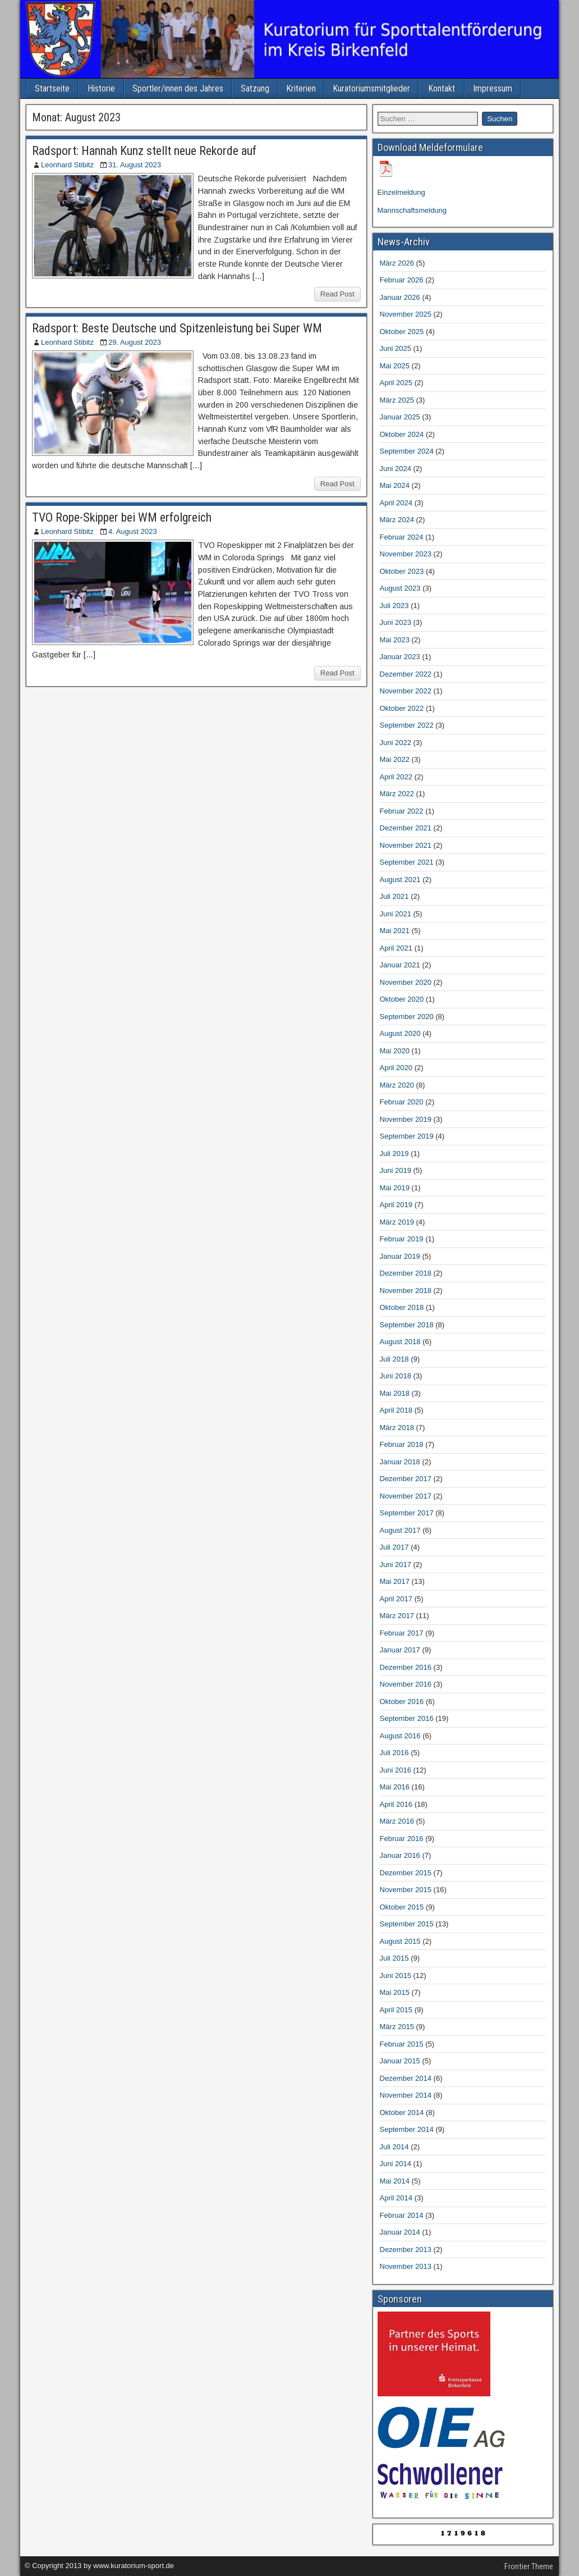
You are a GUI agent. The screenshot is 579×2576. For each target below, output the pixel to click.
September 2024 (407, 451)
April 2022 (396, 777)
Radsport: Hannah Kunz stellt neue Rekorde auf (144, 151)
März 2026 (397, 263)
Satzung (255, 88)
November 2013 (406, 2266)
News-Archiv (404, 242)
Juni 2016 (395, 1770)
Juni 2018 (395, 1376)
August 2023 (400, 588)
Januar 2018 (400, 1462)
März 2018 (397, 1427)
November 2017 (406, 1496)
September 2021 (407, 862)
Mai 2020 (395, 1051)
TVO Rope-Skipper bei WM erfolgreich (122, 517)
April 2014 (396, 2198)
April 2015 (396, 2010)
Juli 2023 (394, 605)
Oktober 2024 (402, 434)
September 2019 (407, 1136)
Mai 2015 (395, 1992)
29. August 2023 (134, 342)
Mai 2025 (395, 366)
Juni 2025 (395, 348)
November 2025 (406, 314)
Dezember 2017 (406, 1478)
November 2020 (406, 982)
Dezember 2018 (406, 1273)
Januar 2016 (400, 1855)
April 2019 (396, 1204)
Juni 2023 (395, 622)
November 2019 (406, 1119)
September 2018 (407, 1325)
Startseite (52, 88)
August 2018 (400, 1341)
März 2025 (397, 400)
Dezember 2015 (406, 1873)
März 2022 (397, 793)
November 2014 (406, 2095)
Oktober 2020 (402, 999)
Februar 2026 (402, 280)
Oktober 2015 (402, 1907)
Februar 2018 (402, 1444)
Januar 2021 (400, 965)
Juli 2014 (394, 2147)
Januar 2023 (400, 656)
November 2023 (406, 554)
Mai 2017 (395, 1581)
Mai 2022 (395, 759)
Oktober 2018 (402, 1307)
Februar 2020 (402, 1102)
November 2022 (406, 691)
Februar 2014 (402, 2215)
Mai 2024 (395, 485)
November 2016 (406, 1684)
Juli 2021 (394, 896)
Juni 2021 (395, 914)
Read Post (337, 294)
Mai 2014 (395, 2181)
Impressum (492, 88)
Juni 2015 (395, 1975)
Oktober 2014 (402, 2112)
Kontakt (441, 88)
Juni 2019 (395, 1170)
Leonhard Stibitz (67, 165)
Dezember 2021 (406, 828)
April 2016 (396, 1804)
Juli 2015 (394, 1958)
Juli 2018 (394, 1359)
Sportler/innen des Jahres (177, 88)
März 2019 (397, 1222)
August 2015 (400, 1941)
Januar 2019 (400, 1256)
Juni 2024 (395, 468)
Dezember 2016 (406, 1667)
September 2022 (407, 725)
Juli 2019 (394, 1153)
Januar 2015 (400, 2061)
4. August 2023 (132, 531)
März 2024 (397, 519)
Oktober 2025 (402, 331)
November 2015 (406, 1889)
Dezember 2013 (406, 2249)
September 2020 (407, 1016)
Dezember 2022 (406, 674)
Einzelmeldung (401, 192)
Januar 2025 (400, 417)
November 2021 (406, 845)
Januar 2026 (400, 297)
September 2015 (407, 1924)
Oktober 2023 (402, 571)
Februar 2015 (402, 2044)
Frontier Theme (528, 2566)
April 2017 (396, 1599)
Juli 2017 (394, 1547)
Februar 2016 (402, 1838)
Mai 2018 (395, 1393)
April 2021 (396, 948)
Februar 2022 (402, 811)
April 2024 (396, 503)
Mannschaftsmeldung (412, 210)
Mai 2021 (395, 930)
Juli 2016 (394, 1752)
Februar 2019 (402, 1239)
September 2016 (407, 1718)
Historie (101, 88)
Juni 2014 (395, 2163)
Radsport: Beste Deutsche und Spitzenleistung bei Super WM (177, 328)
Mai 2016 (395, 1787)
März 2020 (397, 1085)
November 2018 (406, 1290)
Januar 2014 (400, 2232)
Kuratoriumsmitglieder (371, 88)
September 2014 (407, 2129)
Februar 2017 (402, 1633)
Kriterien (301, 88)
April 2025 (396, 382)
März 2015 (397, 2026)
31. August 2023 (134, 165)
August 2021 (400, 879)
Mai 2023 (395, 640)
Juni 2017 (395, 1564)
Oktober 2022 (402, 708)
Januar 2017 (400, 1650)
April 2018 (396, 1410)
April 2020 (396, 1067)
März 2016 (397, 1821)
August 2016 (400, 1736)
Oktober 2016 (402, 1701)
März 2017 (397, 1615)
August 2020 (400, 1033)
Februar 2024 (402, 537)
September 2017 (407, 1513)
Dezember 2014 (406, 2078)
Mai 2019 (395, 1188)
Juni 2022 (395, 742)
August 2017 (400, 1530)
